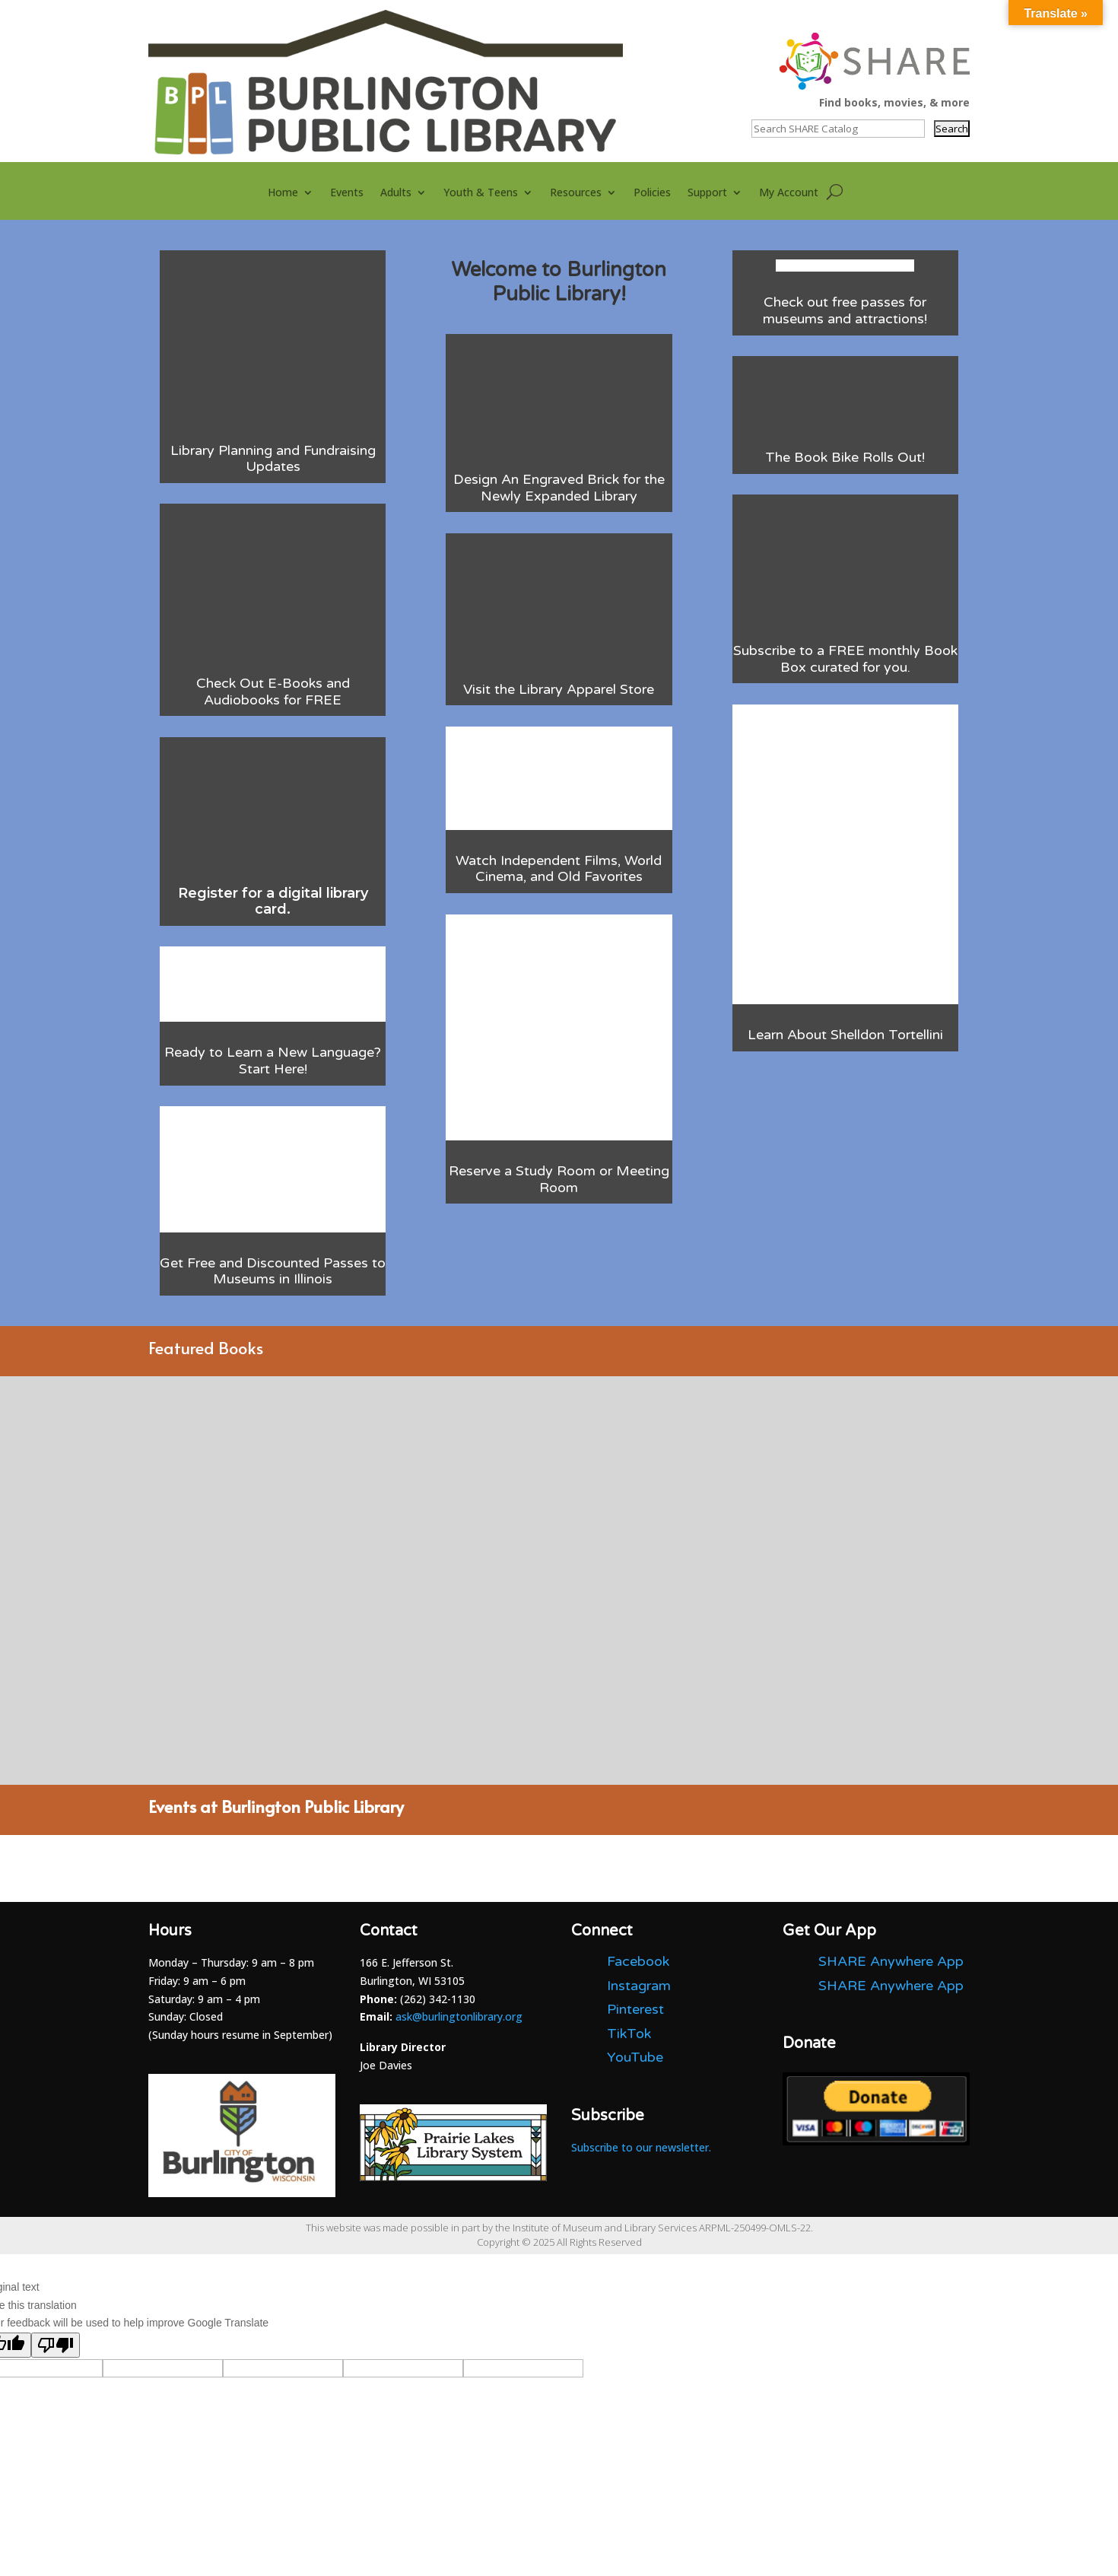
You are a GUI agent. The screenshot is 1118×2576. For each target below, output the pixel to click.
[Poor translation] (55, 2345)
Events (347, 193)
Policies (652, 193)
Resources (576, 193)
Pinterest (635, 2009)
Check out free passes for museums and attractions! (845, 310)
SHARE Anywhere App (891, 1961)
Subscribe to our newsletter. (641, 2147)
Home (283, 193)
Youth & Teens (480, 193)
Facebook (638, 1961)
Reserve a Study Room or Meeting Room (559, 1179)
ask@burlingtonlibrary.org (458, 2016)
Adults (395, 193)
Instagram (639, 1985)
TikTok (629, 2033)
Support (707, 193)
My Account (788, 193)
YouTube (635, 2057)
